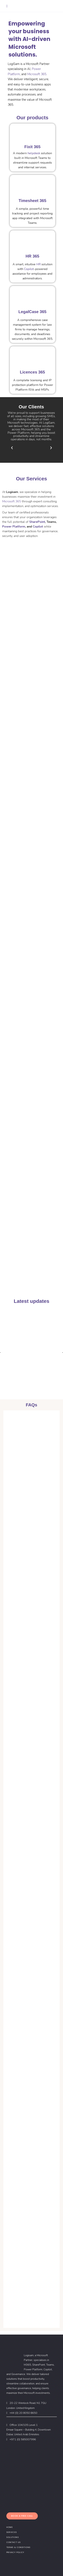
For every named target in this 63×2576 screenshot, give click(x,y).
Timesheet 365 (32, 200)
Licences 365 (32, 372)
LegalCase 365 (32, 311)
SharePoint (37, 522)
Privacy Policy (15, 2552)
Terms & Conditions (18, 2547)
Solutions (12, 2537)
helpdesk (34, 153)
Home (9, 2527)
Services (11, 2532)
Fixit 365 (32, 146)
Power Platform (13, 526)
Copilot (29, 269)
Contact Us (13, 2542)
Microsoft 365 (36, 74)
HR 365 (32, 256)
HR (38, 264)
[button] (12, 448)
